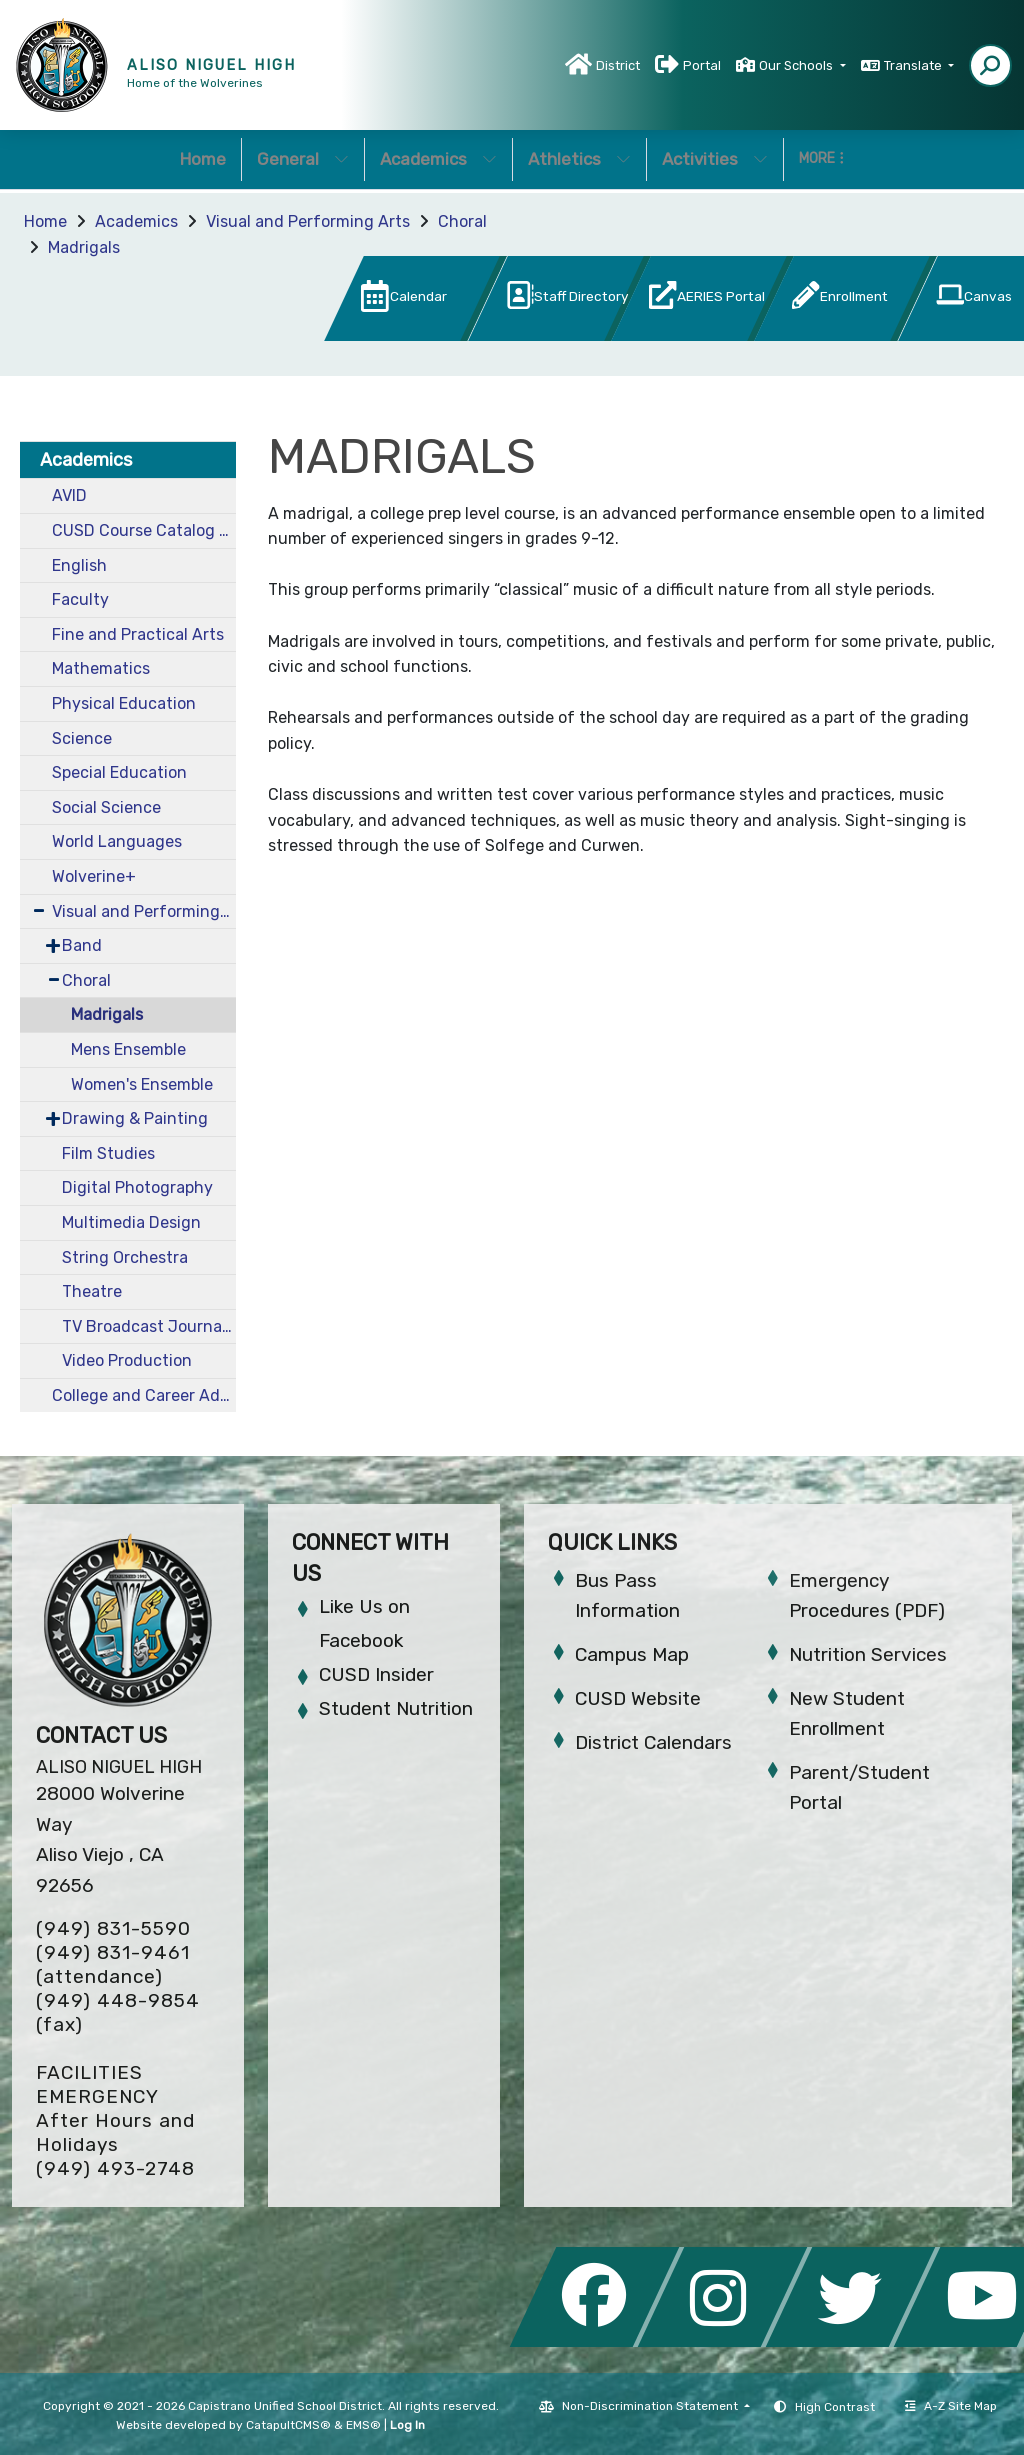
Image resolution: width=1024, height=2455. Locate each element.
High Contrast (835, 2407)
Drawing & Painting (135, 1118)
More (821, 158)
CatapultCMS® (288, 2425)
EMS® (363, 2425)
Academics (438, 159)
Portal (702, 65)
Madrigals (84, 247)
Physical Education (124, 703)
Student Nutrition (396, 1708)
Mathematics (101, 668)
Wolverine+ (94, 876)
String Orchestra (125, 1257)
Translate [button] (914, 65)
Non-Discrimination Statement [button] (651, 2406)
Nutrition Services (868, 1654)
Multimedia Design (131, 1222)
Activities (715, 159)
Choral (462, 221)
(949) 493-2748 (115, 2168)
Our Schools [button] (797, 65)
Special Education (119, 772)
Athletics (579, 159)
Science (82, 738)
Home (203, 159)
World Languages (117, 841)
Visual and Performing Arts (308, 221)
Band (82, 945)
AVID (69, 495)
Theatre (92, 1291)
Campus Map (632, 1654)
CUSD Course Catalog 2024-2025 (144, 530)
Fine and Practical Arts (138, 634)
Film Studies (108, 1153)
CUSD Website (638, 1698)
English (79, 565)
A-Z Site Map (951, 2406)
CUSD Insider (376, 1674)
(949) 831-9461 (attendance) (113, 1964)
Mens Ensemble (128, 1049)
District (618, 65)
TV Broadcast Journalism (149, 1326)
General (303, 159)
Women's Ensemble (142, 1084)
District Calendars (653, 1742)
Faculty (80, 599)
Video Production (127, 1360)
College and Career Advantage (144, 1395)
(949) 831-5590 (113, 1928)
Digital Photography (137, 1187)
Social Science (106, 807)
